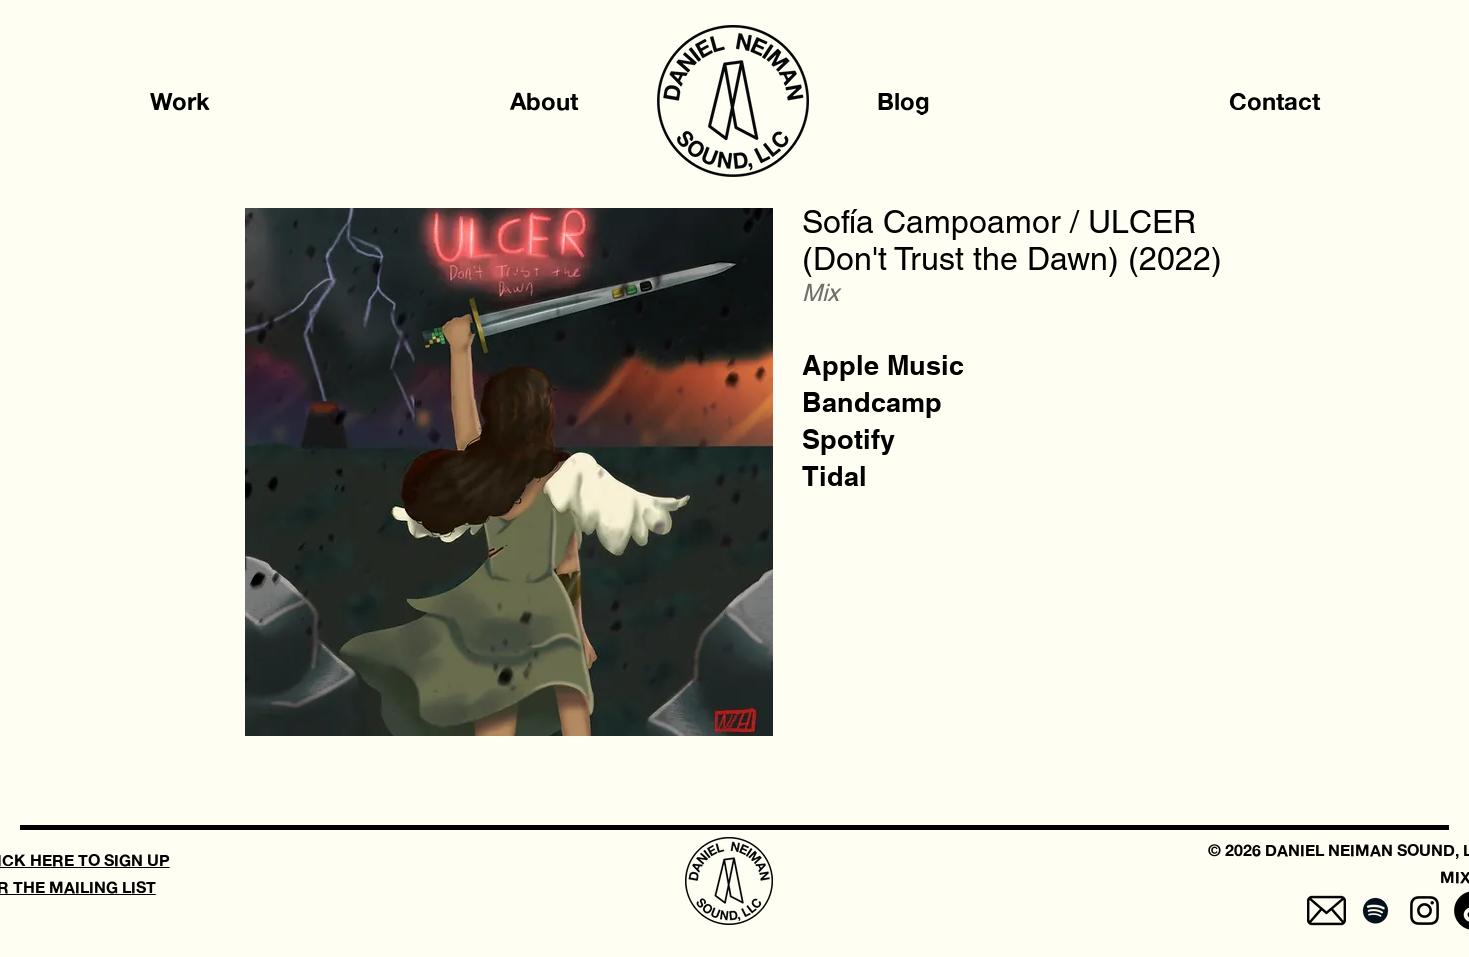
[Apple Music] (883, 365)
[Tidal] (834, 476)
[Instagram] (1424, 910)
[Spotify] (848, 439)
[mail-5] (1326, 910)
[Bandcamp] (872, 402)
